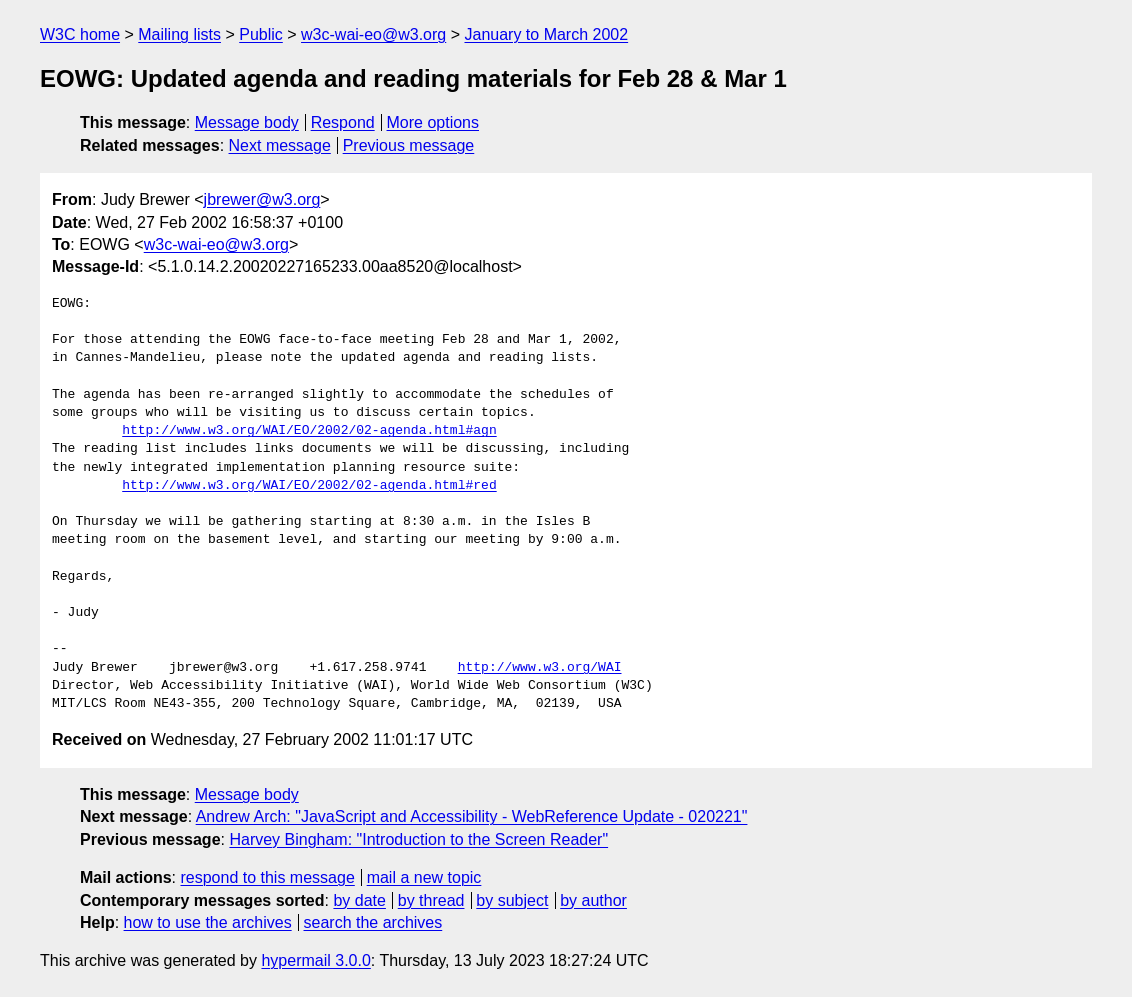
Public (261, 34)
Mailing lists (179, 34)
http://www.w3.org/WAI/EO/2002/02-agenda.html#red (309, 486)
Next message (280, 145)
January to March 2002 (546, 34)
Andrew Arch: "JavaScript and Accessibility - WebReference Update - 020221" (472, 816)
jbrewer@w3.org (262, 199)
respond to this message (267, 877)
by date (359, 900)
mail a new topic (424, 877)
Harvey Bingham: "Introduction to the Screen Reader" (418, 839)
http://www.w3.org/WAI (540, 668)
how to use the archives (208, 922)
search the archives (373, 922)
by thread (431, 900)
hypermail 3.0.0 (315, 960)
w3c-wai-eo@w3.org (373, 34)
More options (433, 122)
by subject (512, 900)
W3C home (80, 34)
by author (593, 900)
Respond (343, 122)
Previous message (409, 145)
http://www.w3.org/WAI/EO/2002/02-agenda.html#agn (309, 431)
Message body (247, 122)
